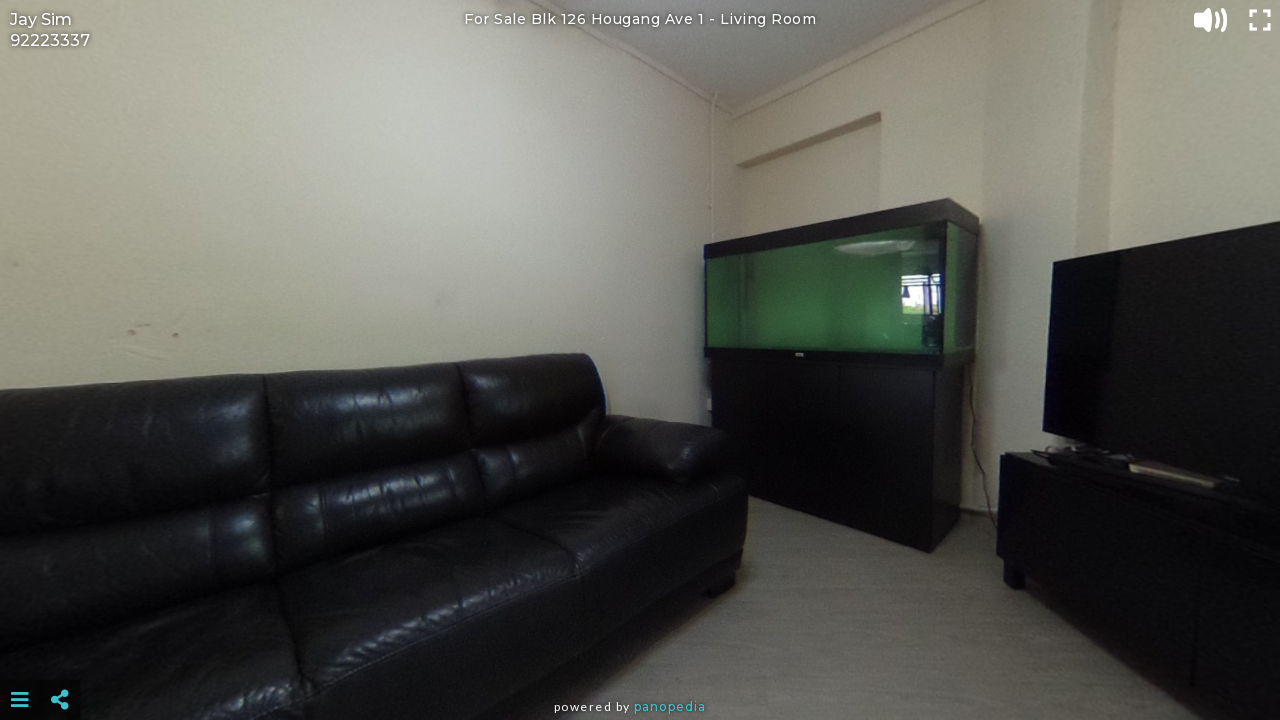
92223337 (50, 40)
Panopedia (670, 706)
